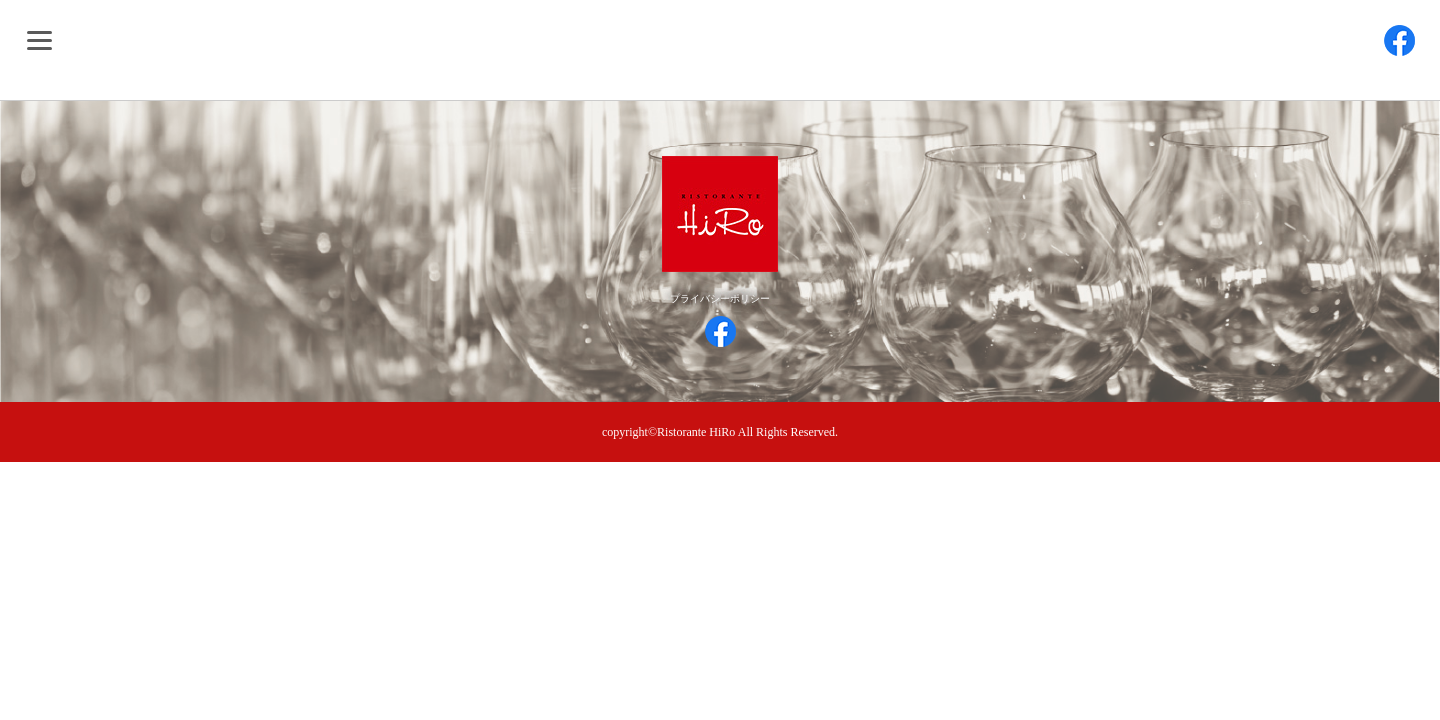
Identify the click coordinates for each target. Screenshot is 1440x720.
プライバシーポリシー (720, 298)
